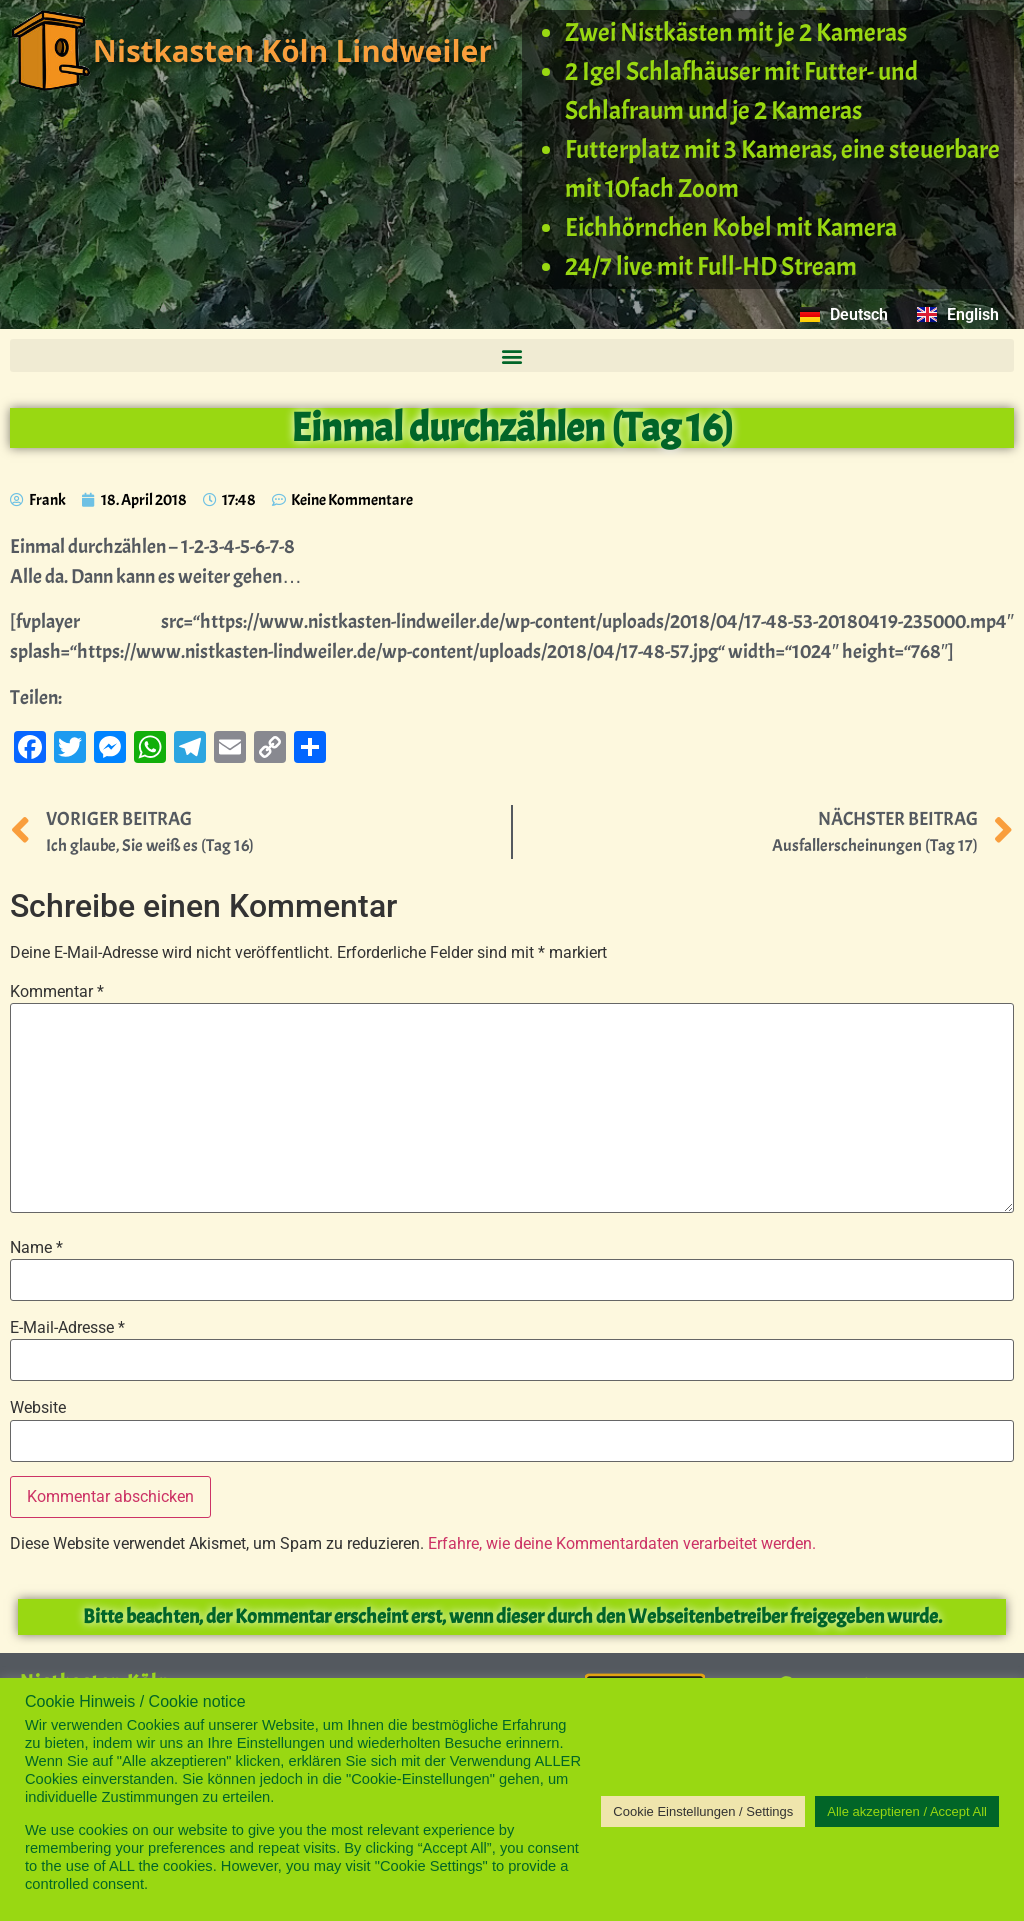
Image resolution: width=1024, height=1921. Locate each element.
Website (38, 1408)
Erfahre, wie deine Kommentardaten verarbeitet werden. (622, 1543)
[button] (512, 355)
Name (36, 1248)
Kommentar (57, 992)
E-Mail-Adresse (67, 1328)
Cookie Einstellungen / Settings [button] (703, 1811)
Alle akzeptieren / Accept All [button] (907, 1811)
